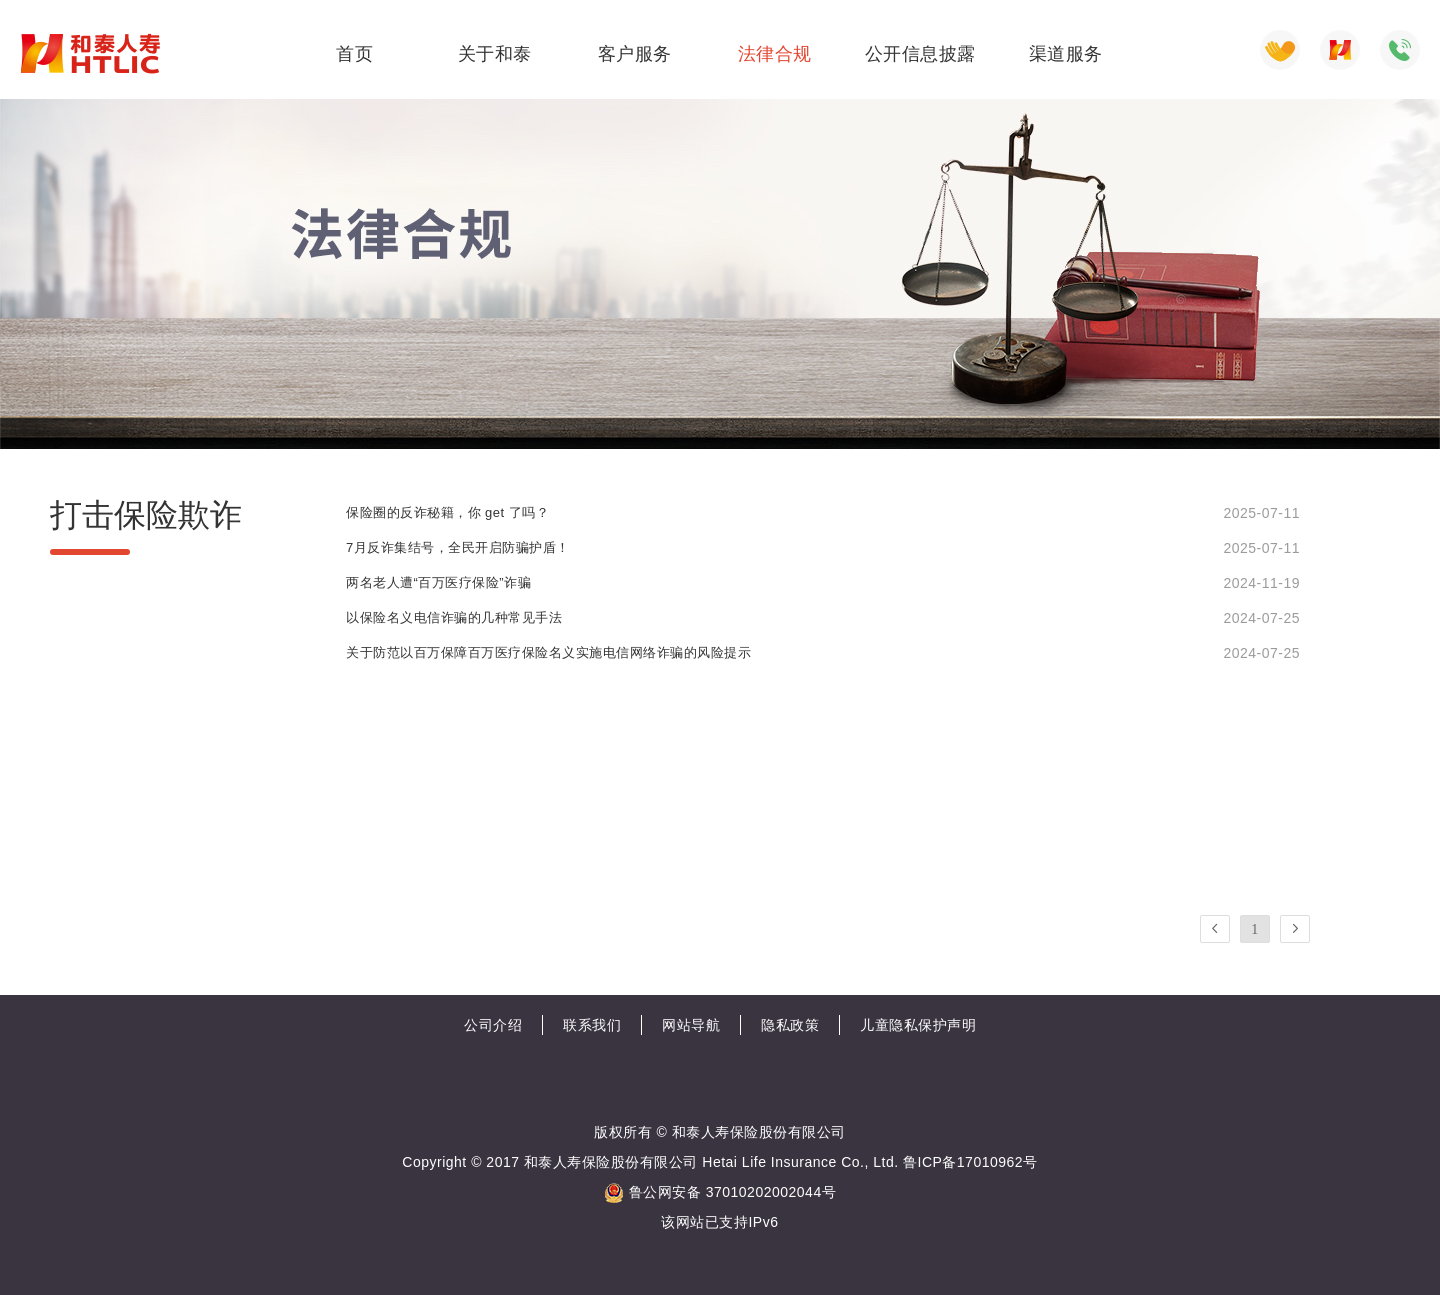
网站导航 (691, 1025)
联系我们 (592, 1025)
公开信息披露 (920, 54)
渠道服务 (1066, 54)
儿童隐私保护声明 (918, 1025)
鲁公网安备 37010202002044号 (720, 1192)
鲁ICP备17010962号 (970, 1162)
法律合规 (775, 54)
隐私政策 (790, 1025)
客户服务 (635, 54)
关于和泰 (495, 54)
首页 (354, 54)
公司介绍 (493, 1025)
